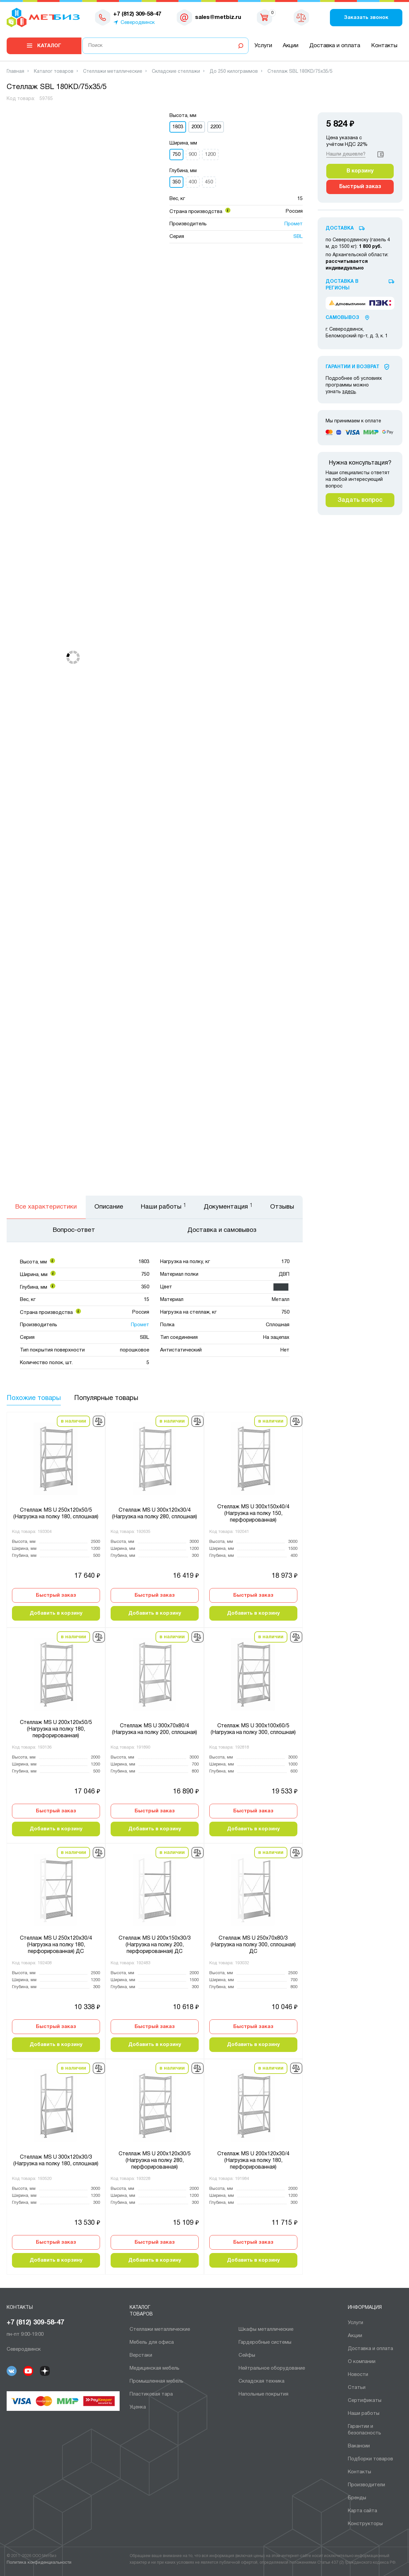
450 (209, 182)
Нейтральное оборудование (272, 2368)
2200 (215, 127)
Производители (366, 2485)
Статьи (356, 2387)
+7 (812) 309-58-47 (35, 2323)
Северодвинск (138, 22)
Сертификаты (364, 2400)
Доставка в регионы (342, 284)
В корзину (360, 171)
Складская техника (261, 2381)
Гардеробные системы (265, 2342)
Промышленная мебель (156, 2381)
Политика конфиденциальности (39, 2563)
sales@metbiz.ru (218, 17)
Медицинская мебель (154, 2368)
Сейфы (247, 2355)
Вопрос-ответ (74, 1230)
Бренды (357, 2498)
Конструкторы (365, 2524)
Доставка (340, 228)
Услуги (263, 45)
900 (193, 154)
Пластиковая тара (151, 2394)
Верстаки (141, 2355)
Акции (290, 45)
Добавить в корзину (56, 1613)
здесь (349, 392)
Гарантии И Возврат (352, 367)
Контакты (384, 45)
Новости (358, 2374)
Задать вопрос (360, 500)
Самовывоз (342, 318)
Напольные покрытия (263, 2394)
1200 (210, 154)
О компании (361, 2361)
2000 (196, 127)
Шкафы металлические (266, 2329)
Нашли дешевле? (345, 154)
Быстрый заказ (56, 1595)
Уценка (138, 2407)
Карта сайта (362, 2511)
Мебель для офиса (152, 2342)
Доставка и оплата (334, 45)
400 (193, 182)
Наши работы (363, 2413)
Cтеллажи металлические (160, 2329)
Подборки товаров (370, 2459)
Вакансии (359, 2446)
